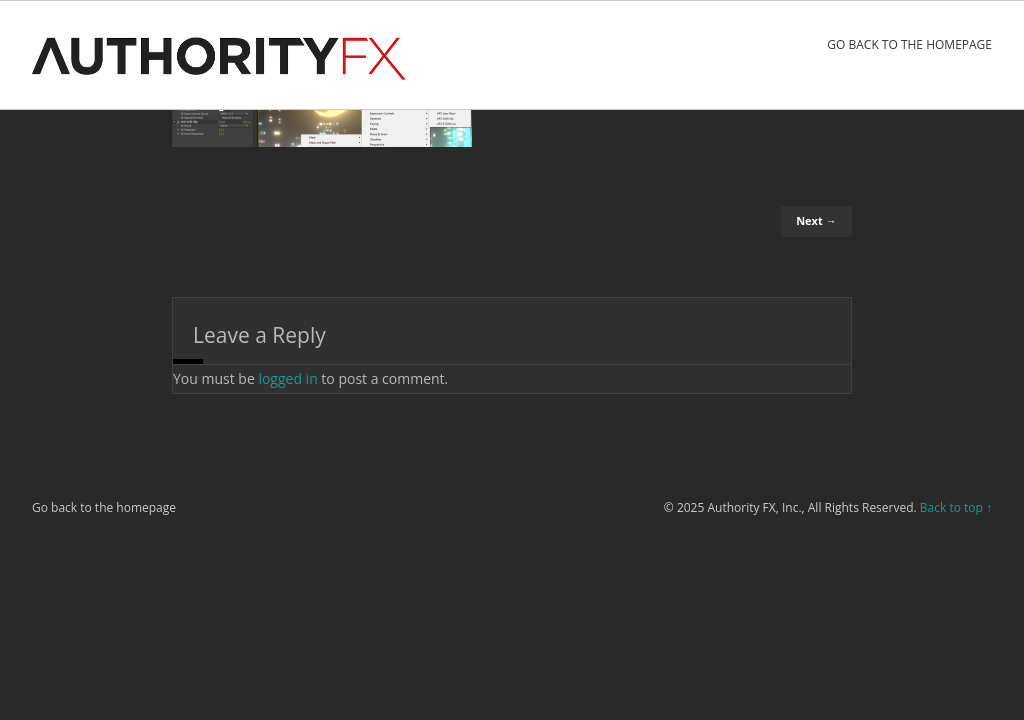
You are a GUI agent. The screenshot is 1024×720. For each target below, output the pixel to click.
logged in (287, 378)
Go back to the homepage (909, 44)
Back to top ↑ (956, 507)
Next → (816, 220)
